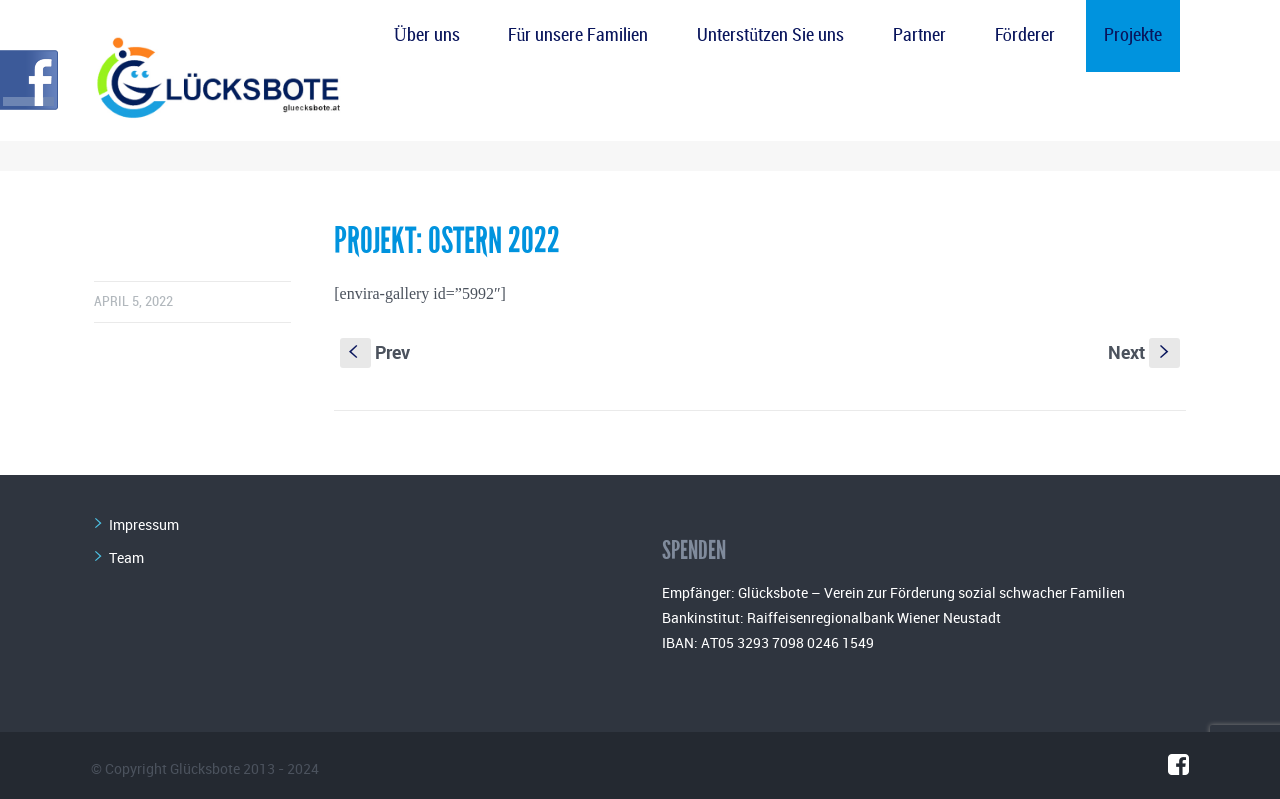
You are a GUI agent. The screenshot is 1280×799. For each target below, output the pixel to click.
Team (126, 557)
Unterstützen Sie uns (770, 35)
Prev (375, 352)
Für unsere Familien (578, 35)
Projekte (1133, 35)
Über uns (427, 35)
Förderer (1025, 35)
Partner (919, 35)
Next (1144, 352)
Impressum (144, 524)
